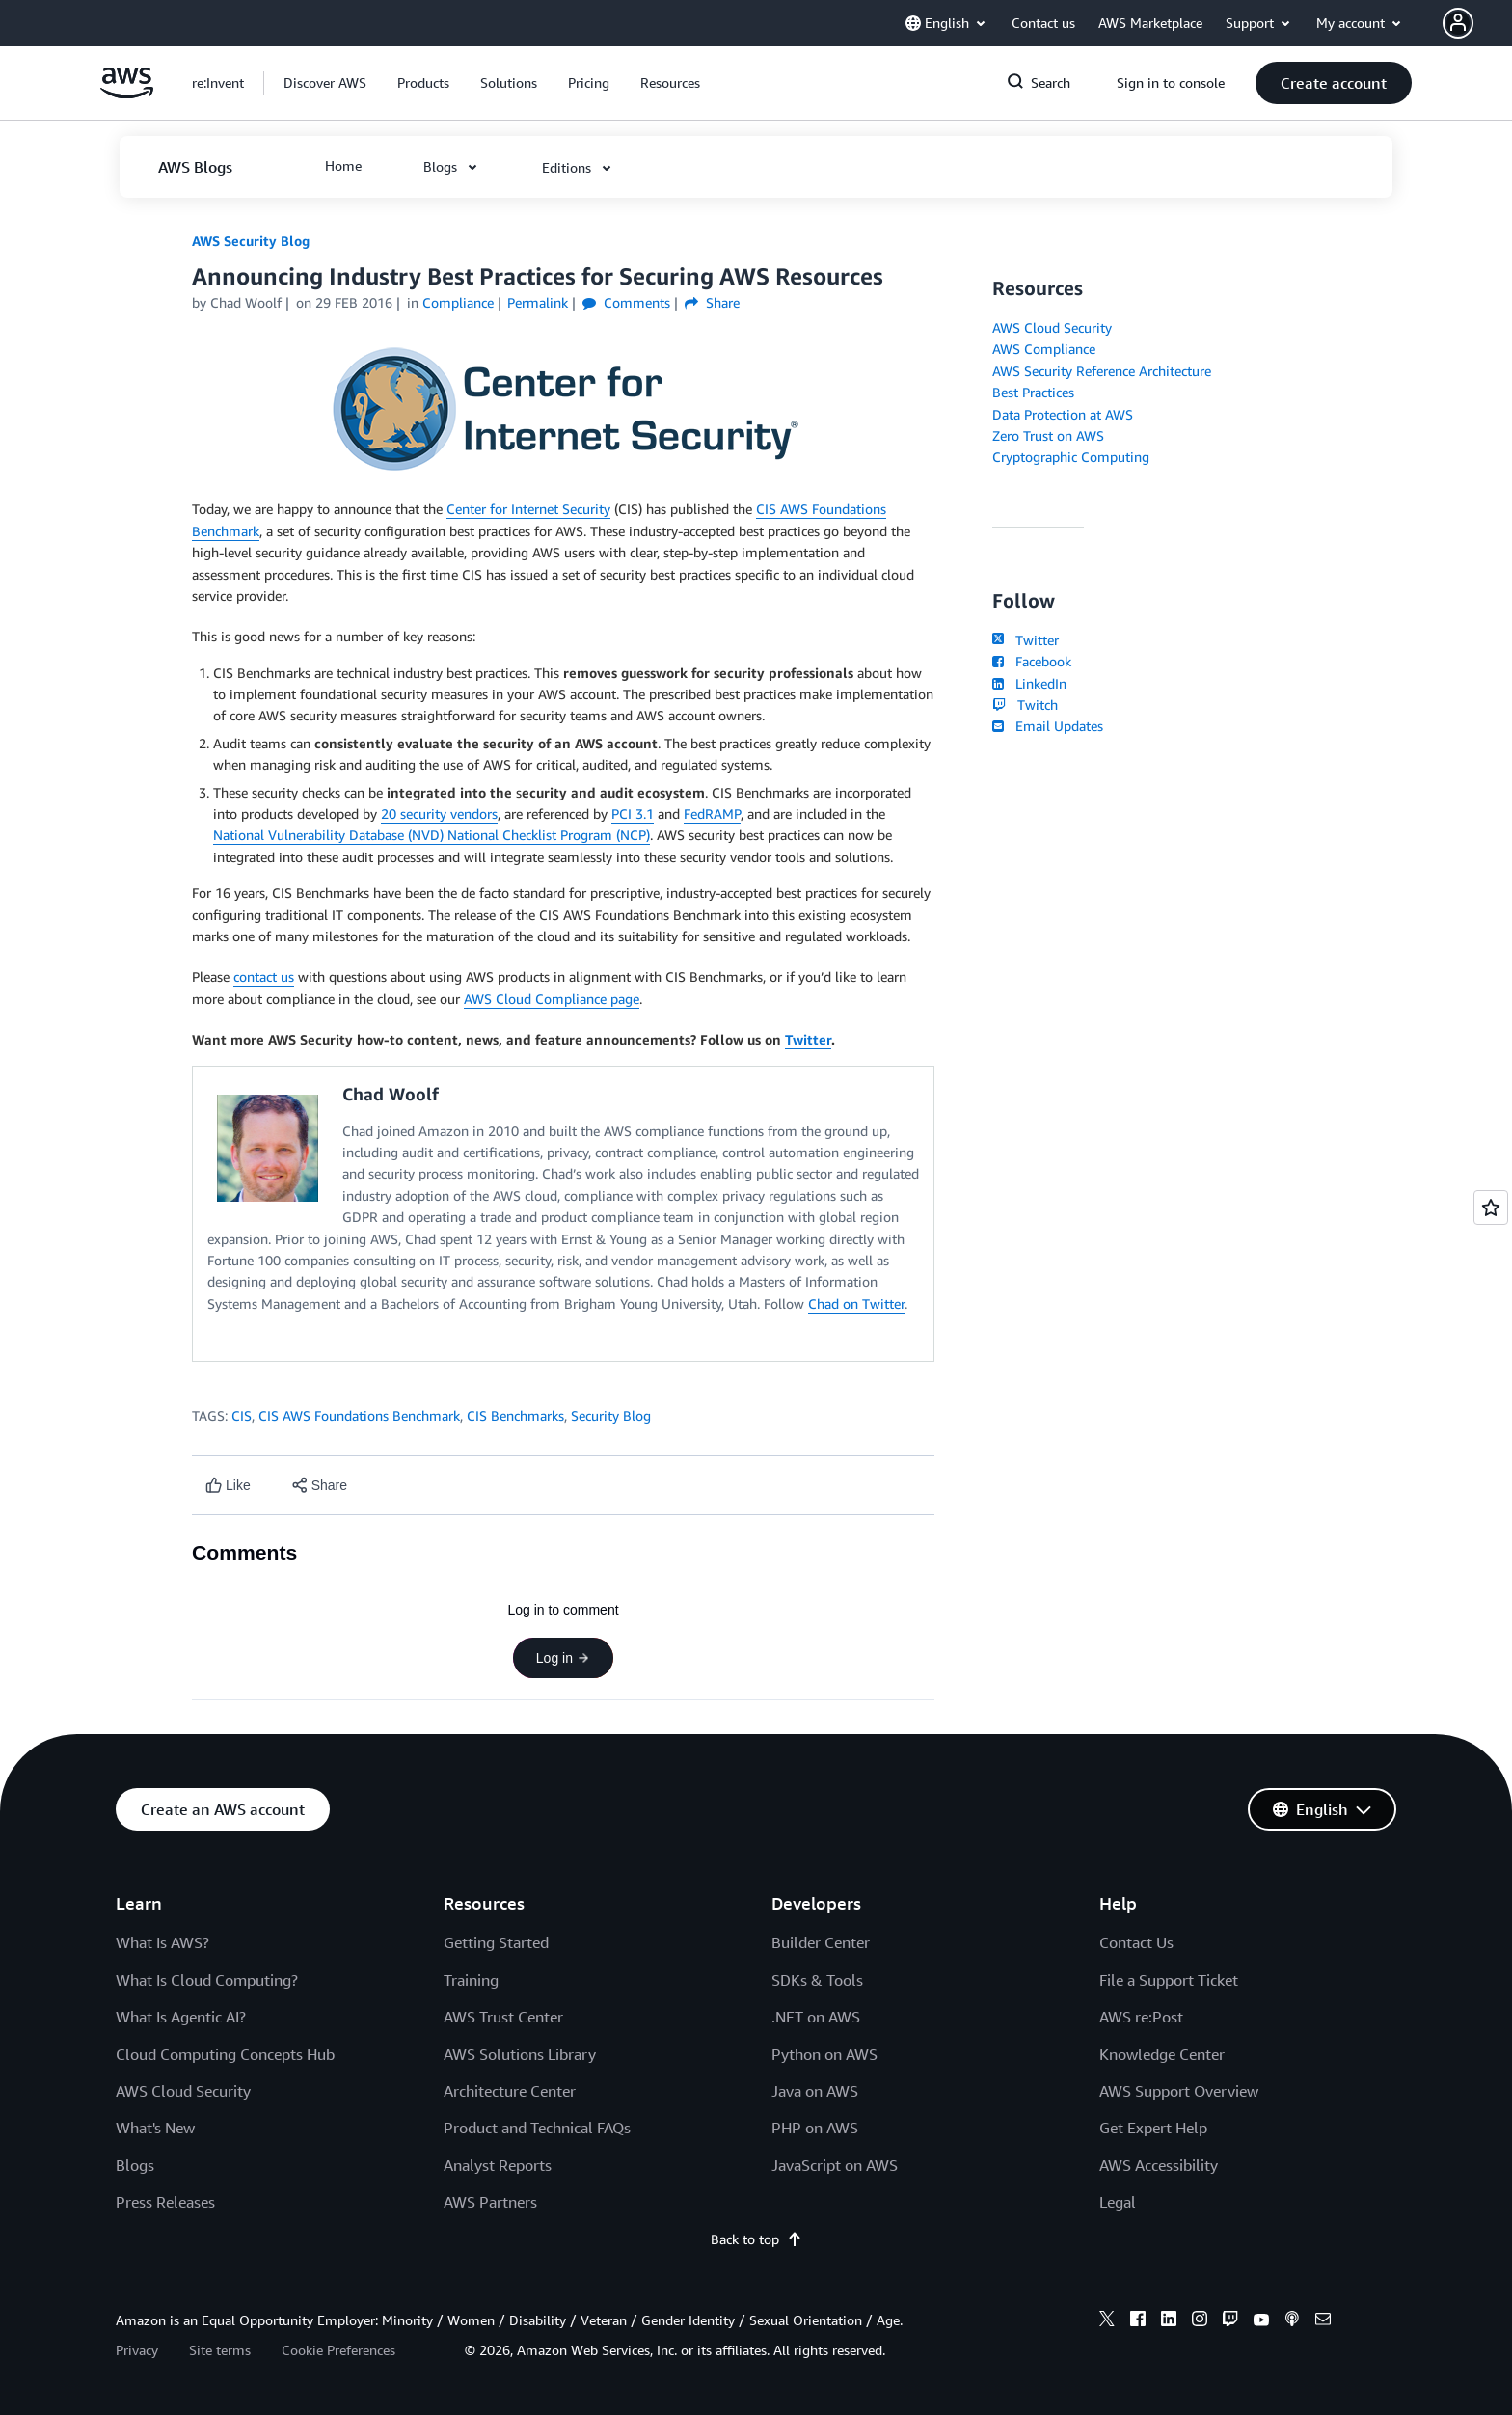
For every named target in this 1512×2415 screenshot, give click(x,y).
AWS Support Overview (1178, 2091)
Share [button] (712, 302)
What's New (155, 2127)
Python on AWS (824, 2054)
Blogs (135, 2165)
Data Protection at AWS (1062, 414)
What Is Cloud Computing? (207, 1980)
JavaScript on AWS (834, 2165)
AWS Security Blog (251, 240)
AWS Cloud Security (1052, 327)
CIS (241, 1415)
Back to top (756, 2239)
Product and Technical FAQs (537, 2127)
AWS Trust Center (503, 2016)
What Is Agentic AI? (181, 2016)
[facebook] (1138, 2321)
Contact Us (1136, 1942)
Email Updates (1047, 726)
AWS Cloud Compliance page (551, 998)
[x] (1107, 2321)
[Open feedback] (1490, 1207)
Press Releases (165, 2201)
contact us (263, 976)
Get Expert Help (1153, 2127)
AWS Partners (490, 2201)
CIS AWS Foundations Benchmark (359, 1415)
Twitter (808, 1039)
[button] (1477, 23)
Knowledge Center (1162, 2054)
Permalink (537, 302)
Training (471, 1980)
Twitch (1025, 704)
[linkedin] (1168, 2321)
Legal (1117, 2201)
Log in (563, 1658)
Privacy (137, 2350)
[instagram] (1199, 2321)
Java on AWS (814, 2091)
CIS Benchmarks (515, 1415)
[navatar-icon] (1458, 23)
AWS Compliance (1043, 348)
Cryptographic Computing (1070, 456)
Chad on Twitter (856, 1303)
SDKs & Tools (817, 1980)
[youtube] (1261, 2321)
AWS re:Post (1141, 2016)
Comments (626, 302)
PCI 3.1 (632, 813)
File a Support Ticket (1168, 1980)
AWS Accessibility (1158, 2165)
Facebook (1031, 661)
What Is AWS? (162, 1942)
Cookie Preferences (338, 2350)
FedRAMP (712, 813)
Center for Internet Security (528, 509)
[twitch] (1230, 2321)
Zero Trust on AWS (1048, 435)
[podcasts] (1292, 2321)
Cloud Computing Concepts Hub (225, 2054)
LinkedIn (1029, 683)
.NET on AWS (815, 2016)
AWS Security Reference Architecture (1101, 371)
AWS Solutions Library (520, 2054)
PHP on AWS (814, 2127)
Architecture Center (510, 2091)
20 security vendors (439, 813)
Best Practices (1033, 392)
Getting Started (496, 1942)
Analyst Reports (498, 2165)
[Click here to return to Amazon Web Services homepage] (126, 93)
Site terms (220, 2350)
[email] (1323, 2321)
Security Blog (611, 1415)
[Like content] (228, 1486)
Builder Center (820, 1942)
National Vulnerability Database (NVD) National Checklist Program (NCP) (431, 835)
